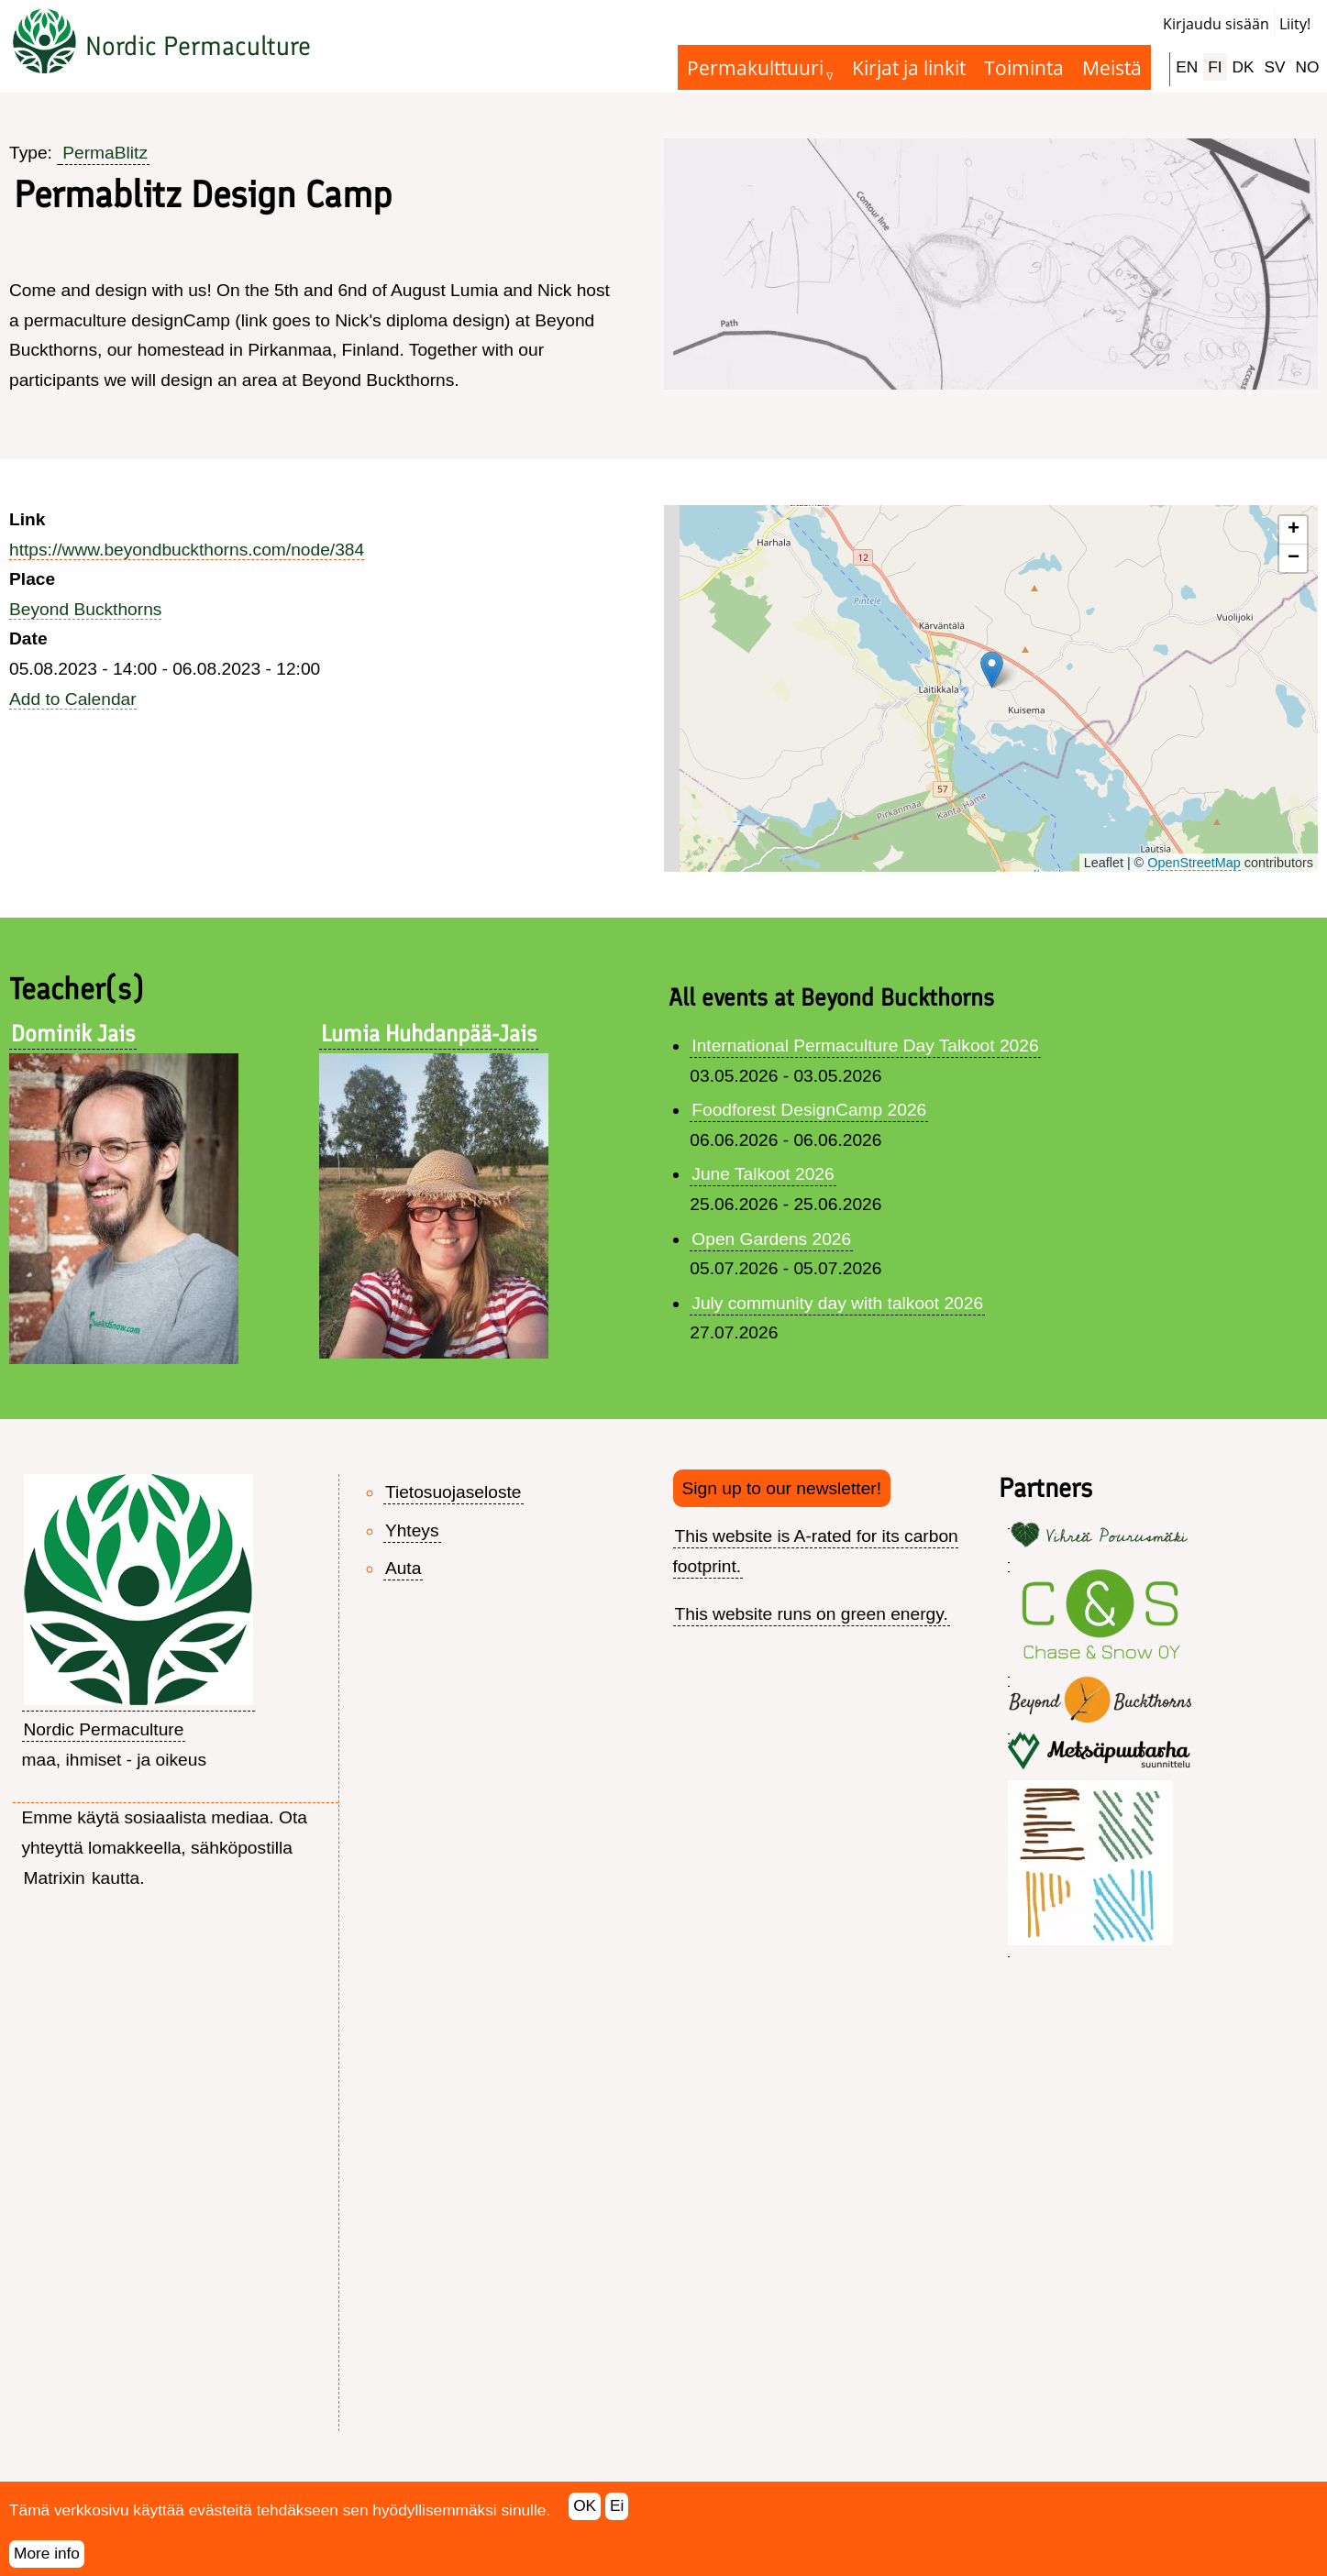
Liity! (1294, 24)
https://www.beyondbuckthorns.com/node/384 (186, 549)
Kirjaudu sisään (1216, 24)
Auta (403, 1568)
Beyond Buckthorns (85, 609)
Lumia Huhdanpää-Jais (428, 1033)
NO (1308, 67)
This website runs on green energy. (811, 1614)
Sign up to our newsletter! (782, 1488)
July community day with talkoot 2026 (837, 1303)
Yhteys (412, 1530)
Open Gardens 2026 (771, 1239)
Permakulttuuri (755, 67)
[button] (991, 669)
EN (1187, 67)
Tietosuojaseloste (453, 1492)
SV (1275, 67)
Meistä (1112, 67)
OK (584, 2506)
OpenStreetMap (1194, 862)
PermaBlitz (105, 152)
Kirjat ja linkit (909, 67)
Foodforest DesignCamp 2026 (808, 1109)
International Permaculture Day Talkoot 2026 (864, 1045)
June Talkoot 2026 (762, 1173)
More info (47, 2554)
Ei (617, 2506)
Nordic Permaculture (198, 45)
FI (1215, 67)
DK (1244, 67)
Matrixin (54, 1878)
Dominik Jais (73, 1033)
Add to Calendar (73, 699)
